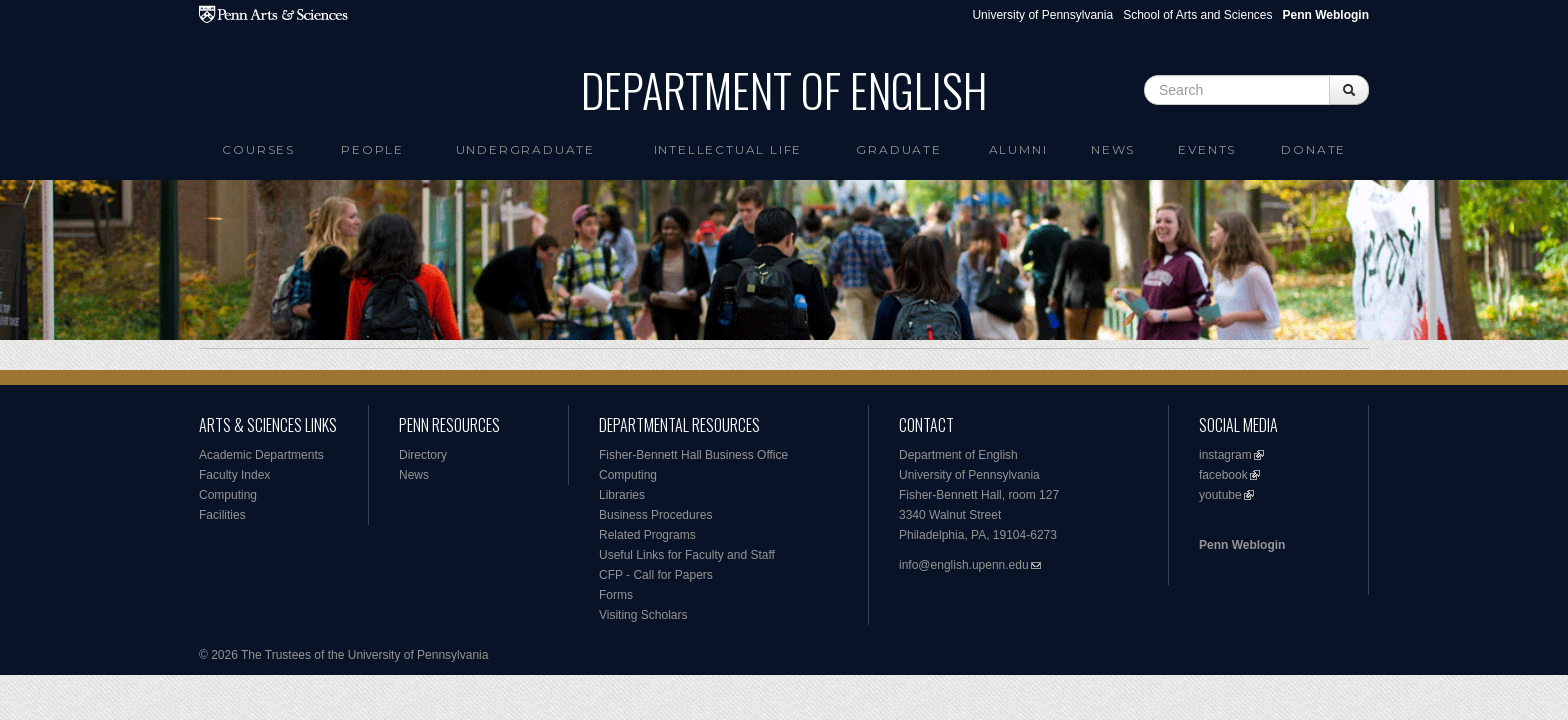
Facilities (222, 515)
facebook (1223, 475)
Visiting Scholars (643, 615)
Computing (228, 495)
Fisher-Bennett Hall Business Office (693, 455)
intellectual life (728, 149)
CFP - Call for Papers (656, 575)
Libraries (622, 495)
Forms (616, 595)
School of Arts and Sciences (1197, 15)
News (1113, 149)
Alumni (1018, 149)
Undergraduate (525, 149)
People (372, 149)
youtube (1220, 495)
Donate (1313, 149)
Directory (423, 455)
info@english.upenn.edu (964, 565)
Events (1207, 149)
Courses (258, 149)
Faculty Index (234, 475)
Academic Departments (261, 455)
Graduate (898, 149)
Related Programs (647, 535)
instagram (1225, 455)
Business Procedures (655, 515)
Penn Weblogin (1242, 545)
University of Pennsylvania (1042, 15)
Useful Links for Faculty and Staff (687, 555)
